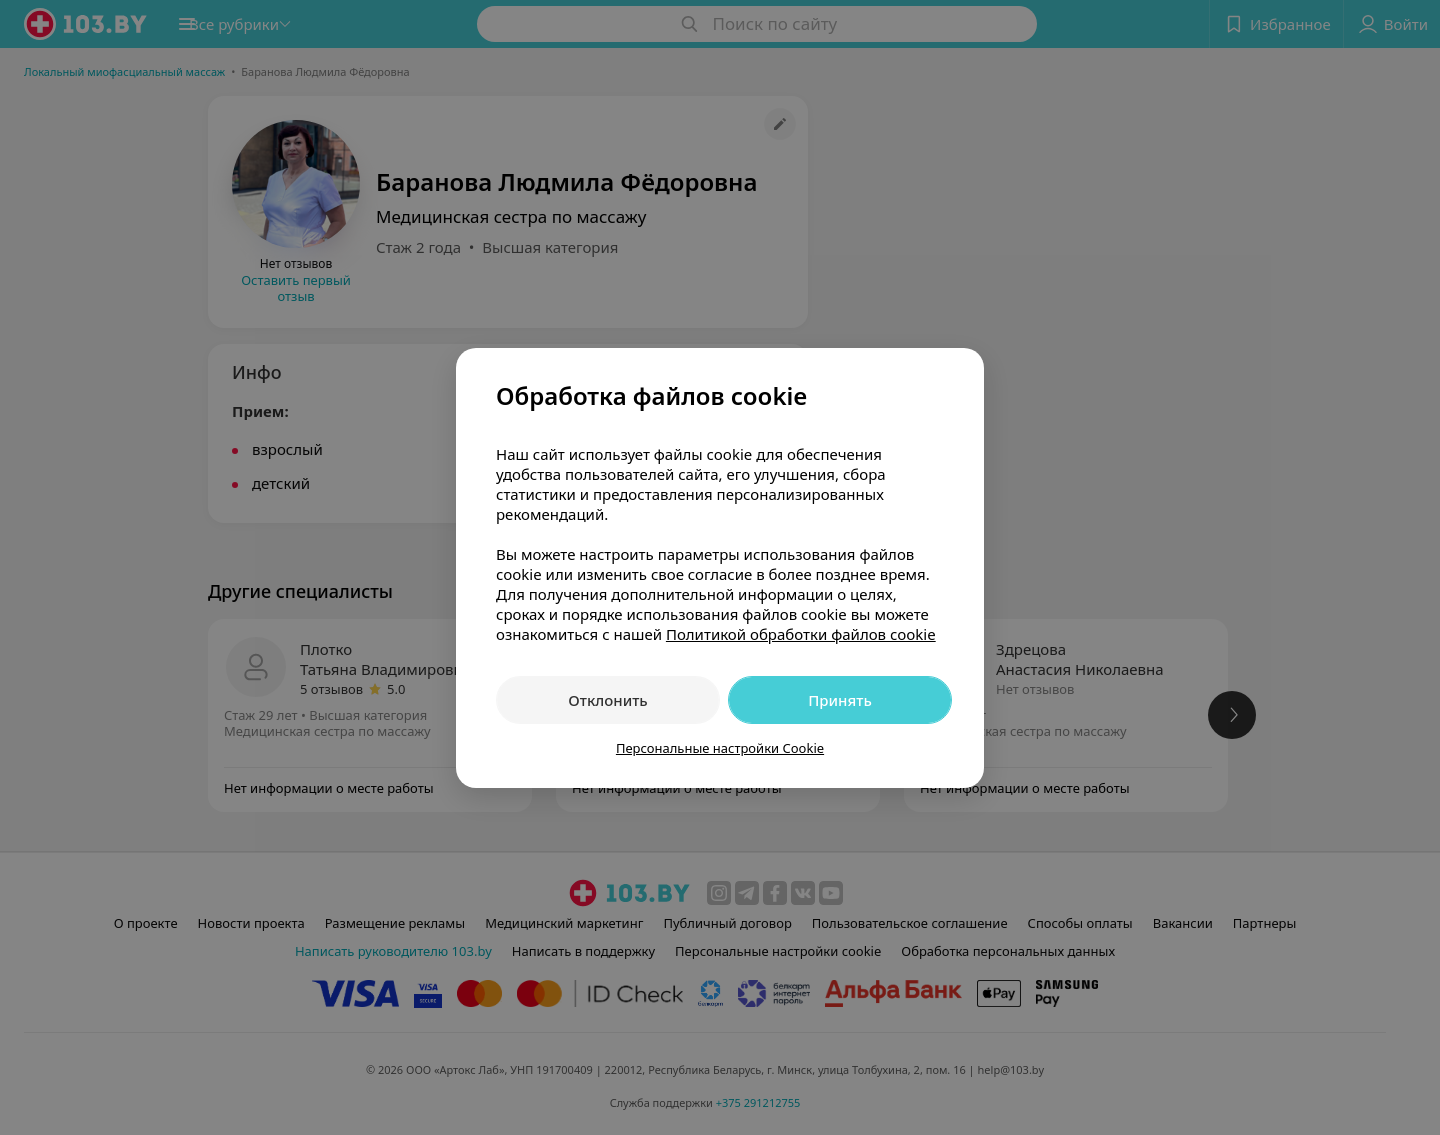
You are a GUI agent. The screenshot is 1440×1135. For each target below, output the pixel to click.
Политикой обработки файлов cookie (801, 634)
